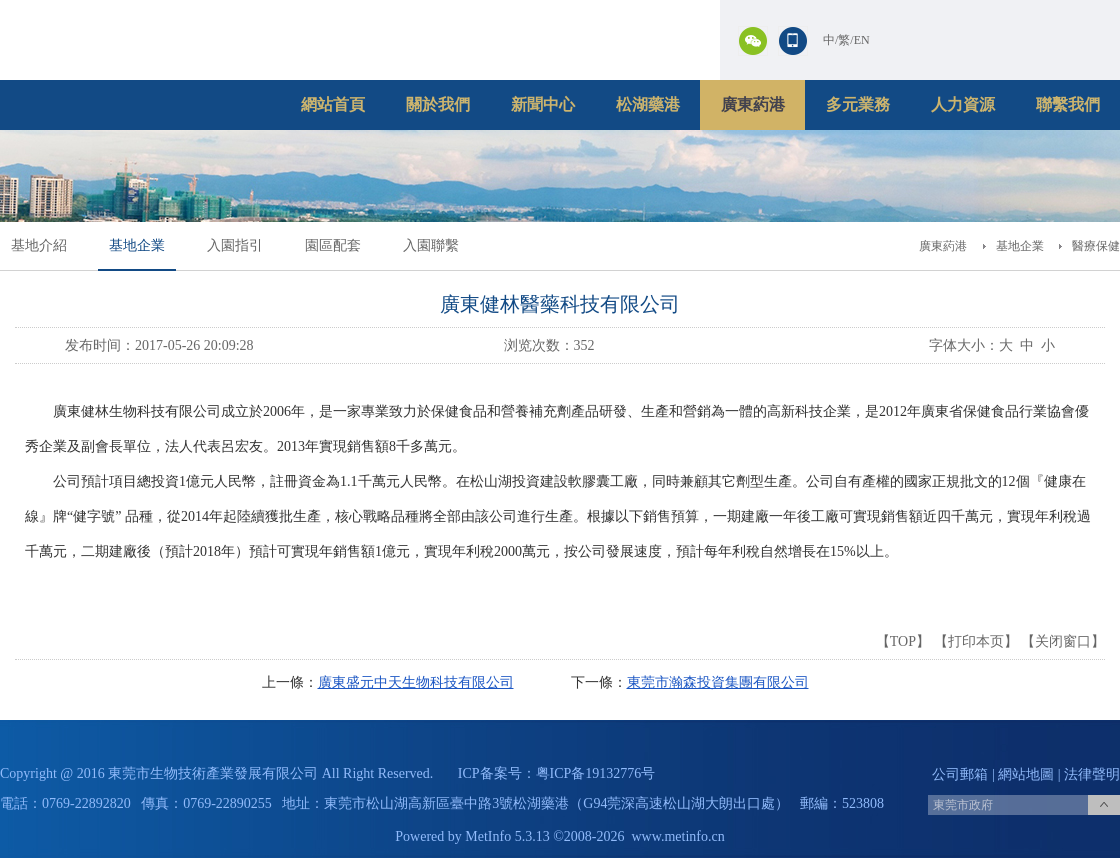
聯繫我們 (1068, 104)
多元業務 (858, 104)
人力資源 (963, 104)
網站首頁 (333, 104)
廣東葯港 (753, 104)
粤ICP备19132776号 (596, 773)
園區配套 (333, 245)
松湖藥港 (648, 104)
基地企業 (137, 245)
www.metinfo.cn (678, 836)
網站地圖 (1026, 774)
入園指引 (235, 245)
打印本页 (976, 641)
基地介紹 (39, 245)
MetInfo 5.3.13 (507, 836)
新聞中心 (543, 104)
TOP (903, 641)
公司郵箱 (960, 774)
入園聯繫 (431, 245)
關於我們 (438, 104)
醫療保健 (1096, 246)
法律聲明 (1092, 774)
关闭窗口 (1063, 641)
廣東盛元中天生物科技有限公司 (416, 682)
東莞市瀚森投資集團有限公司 (718, 682)
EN (862, 40)
